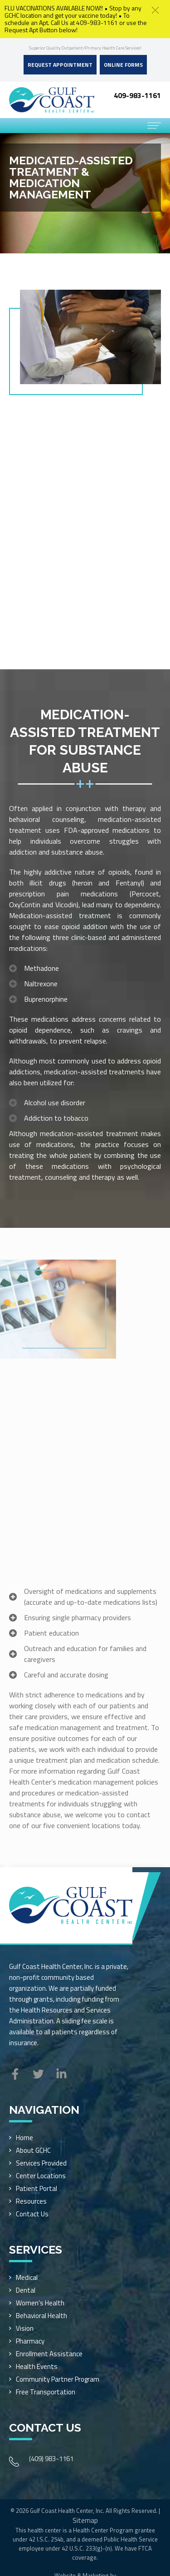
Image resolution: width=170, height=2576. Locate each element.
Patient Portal (36, 2188)
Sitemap (85, 2520)
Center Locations (41, 2176)
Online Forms (123, 64)
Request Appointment (60, 64)
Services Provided (41, 2163)
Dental (25, 2290)
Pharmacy (30, 2341)
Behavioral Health (41, 2315)
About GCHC (33, 2150)
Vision (25, 2328)
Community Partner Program (57, 2379)
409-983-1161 (137, 95)
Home (24, 2137)
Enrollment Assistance (49, 2354)
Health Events (37, 2366)
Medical (27, 2277)
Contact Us (32, 2214)
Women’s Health (40, 2303)
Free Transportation (45, 2392)
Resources (31, 2201)
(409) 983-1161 (51, 2458)
